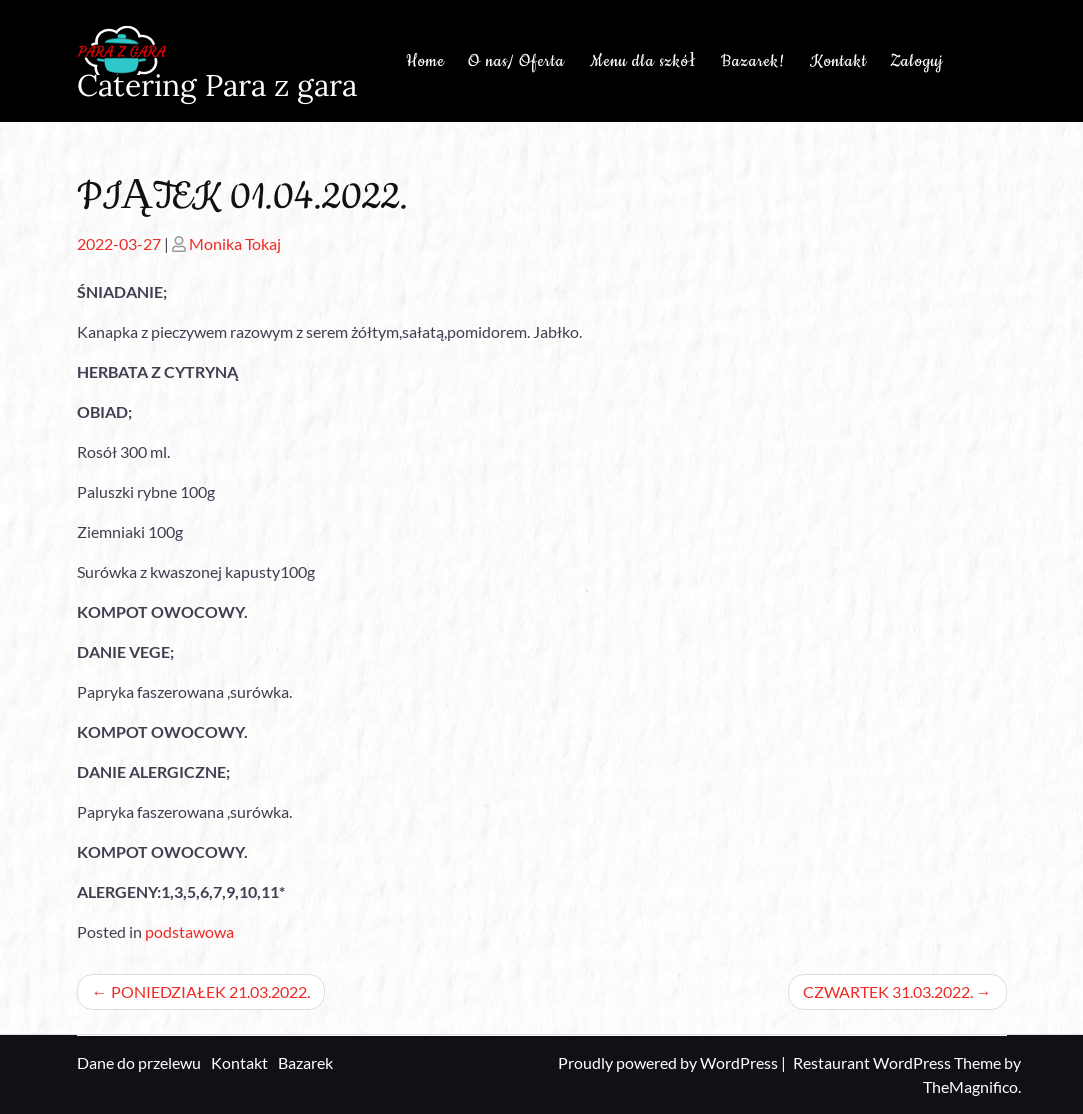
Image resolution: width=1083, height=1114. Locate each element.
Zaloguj (916, 61)
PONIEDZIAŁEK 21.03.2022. (210, 991)
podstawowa (189, 931)
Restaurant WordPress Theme (898, 1062)
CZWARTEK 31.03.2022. (888, 991)
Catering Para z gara (217, 85)
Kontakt (838, 61)
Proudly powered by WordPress (669, 1062)
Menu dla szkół (643, 61)
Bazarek (305, 1062)
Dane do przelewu (139, 1062)
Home (425, 61)
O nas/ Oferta (516, 61)
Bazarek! (753, 61)
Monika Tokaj (235, 243)
